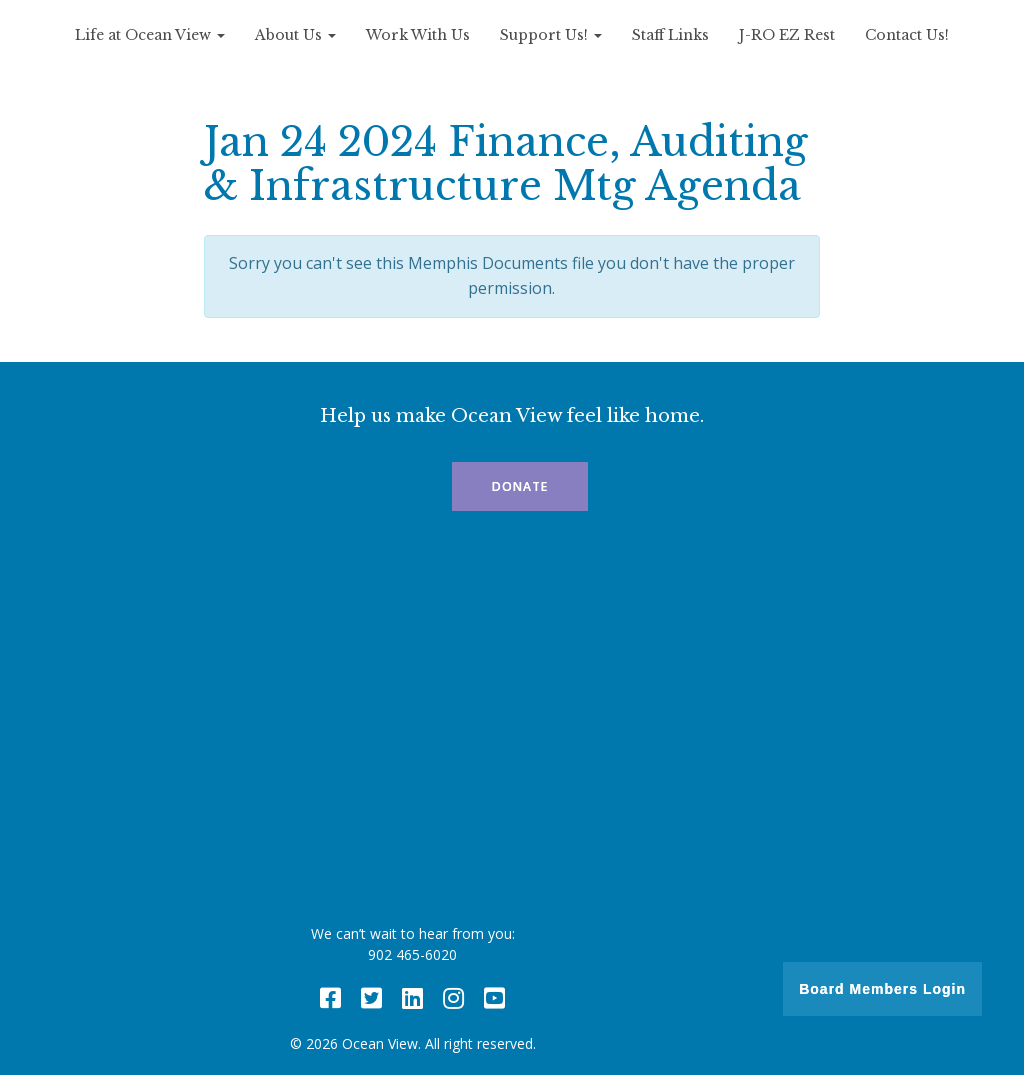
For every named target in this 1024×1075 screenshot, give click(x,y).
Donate (520, 486)
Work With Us (418, 35)
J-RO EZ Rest (787, 35)
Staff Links (670, 35)
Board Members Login (882, 989)
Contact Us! (907, 35)
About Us (295, 35)
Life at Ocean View (150, 35)
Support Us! (551, 35)
